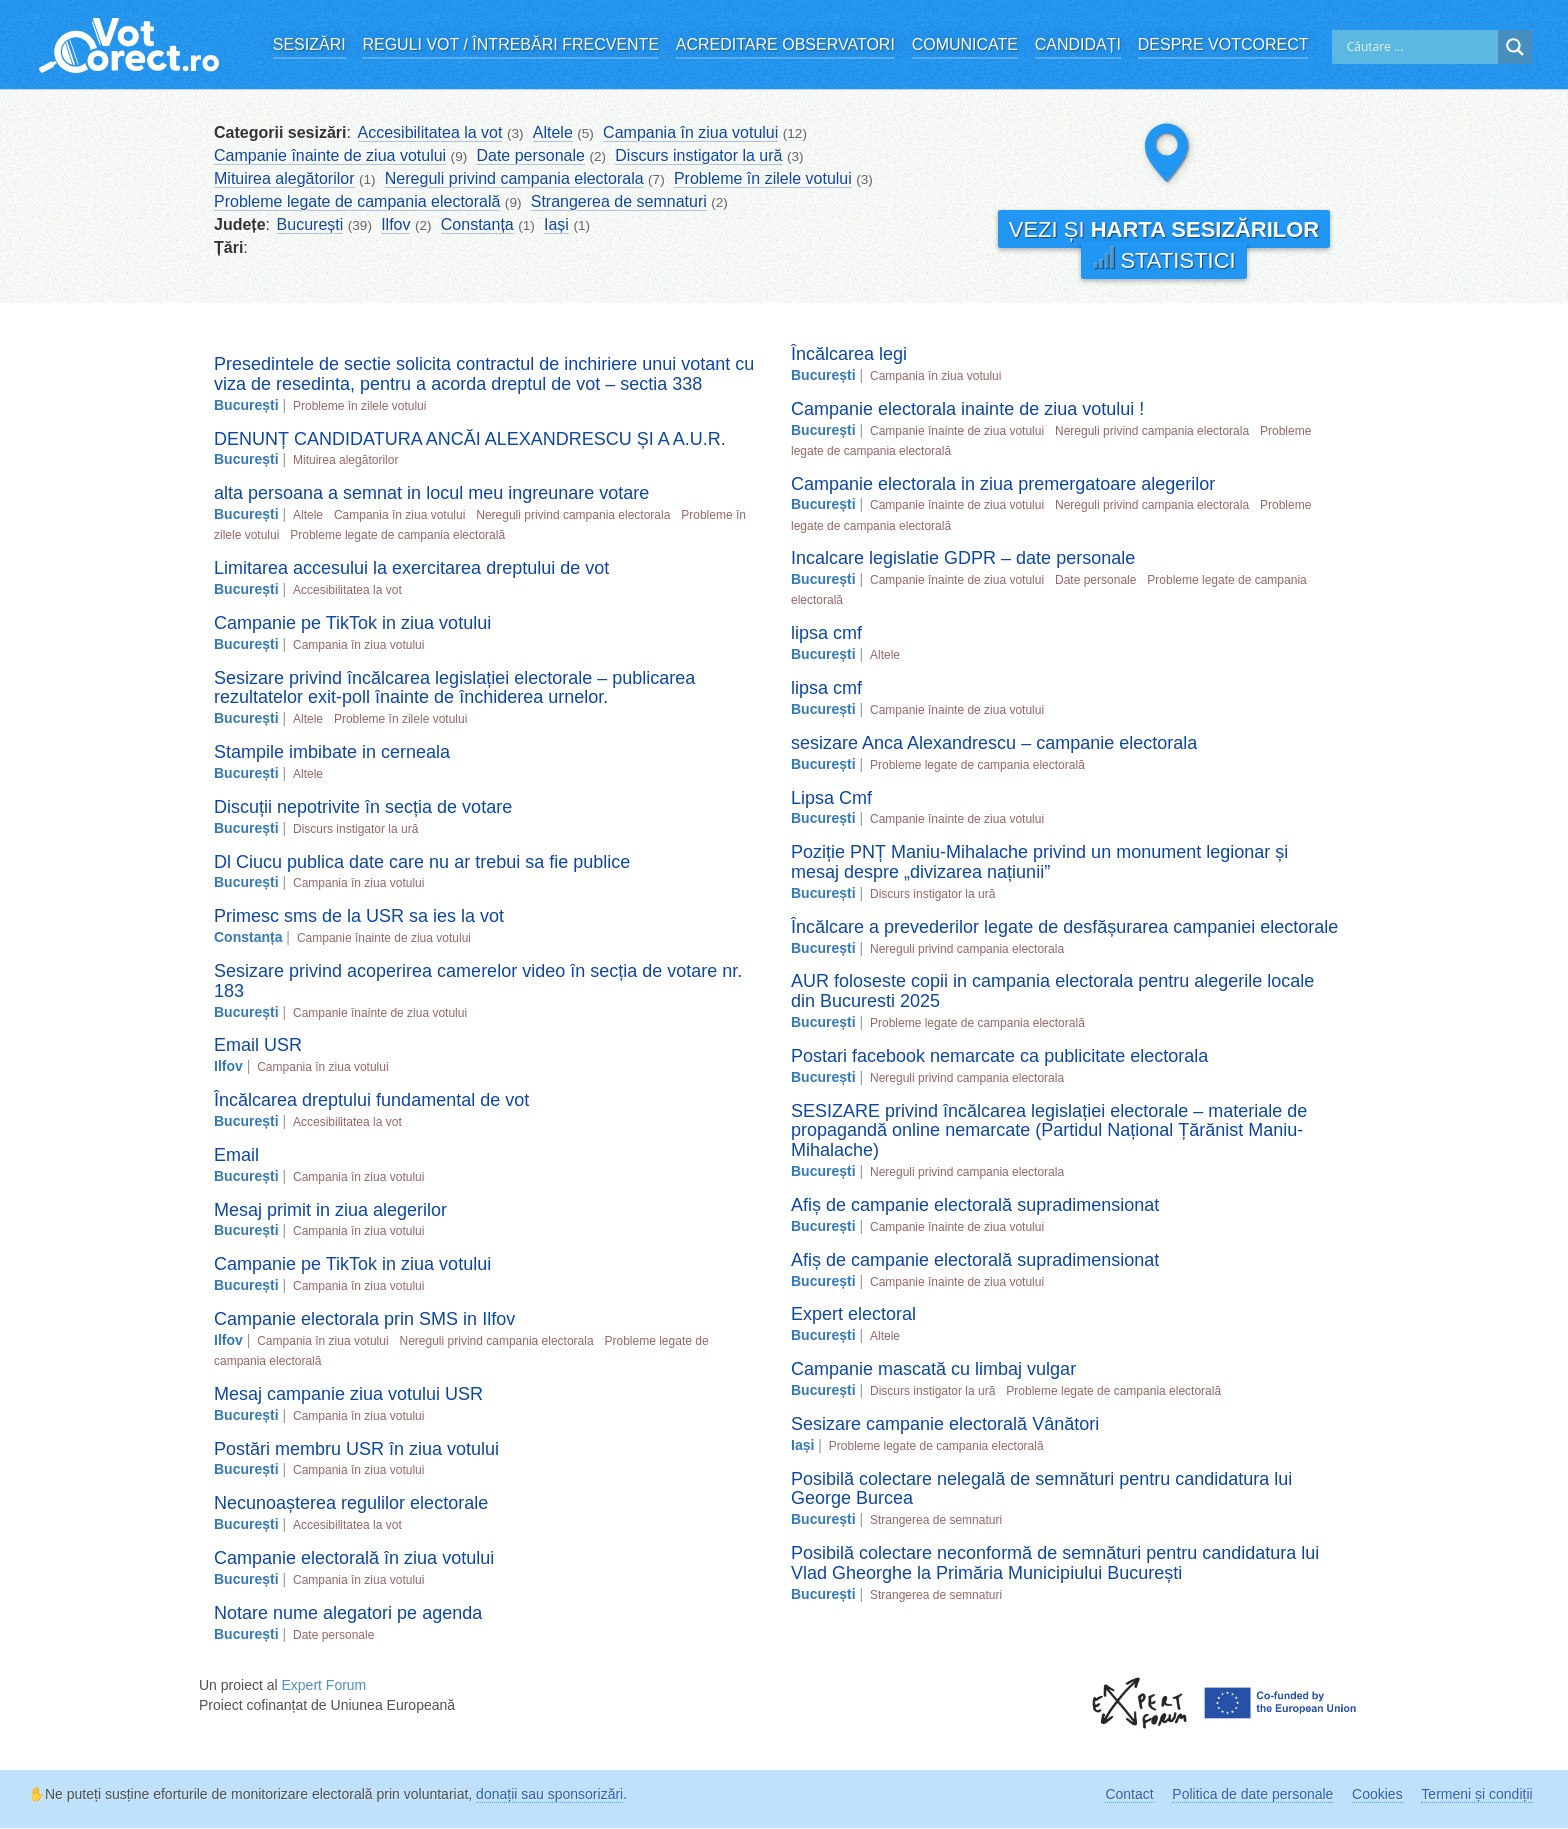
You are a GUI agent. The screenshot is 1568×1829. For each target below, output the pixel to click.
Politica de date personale (1252, 1794)
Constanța (477, 224)
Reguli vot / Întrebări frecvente (510, 44)
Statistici (1163, 259)
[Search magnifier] (1515, 47)
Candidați (1078, 44)
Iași (556, 224)
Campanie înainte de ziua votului (330, 155)
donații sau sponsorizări (549, 1794)
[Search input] (1420, 47)
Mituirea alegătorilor (284, 178)
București (310, 224)
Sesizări (309, 44)
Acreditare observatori (785, 44)
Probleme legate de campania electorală (357, 201)
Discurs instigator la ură (698, 155)
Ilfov (395, 224)
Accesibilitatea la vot (430, 132)
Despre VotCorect (1223, 44)
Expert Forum (323, 1685)
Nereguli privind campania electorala (514, 178)
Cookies (1377, 1794)
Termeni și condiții (1476, 1794)
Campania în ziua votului (690, 132)
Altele (553, 132)
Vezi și (1164, 229)
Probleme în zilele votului (763, 178)
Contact (1129, 1794)
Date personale (530, 155)
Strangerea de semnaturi (619, 201)
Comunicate (965, 44)
